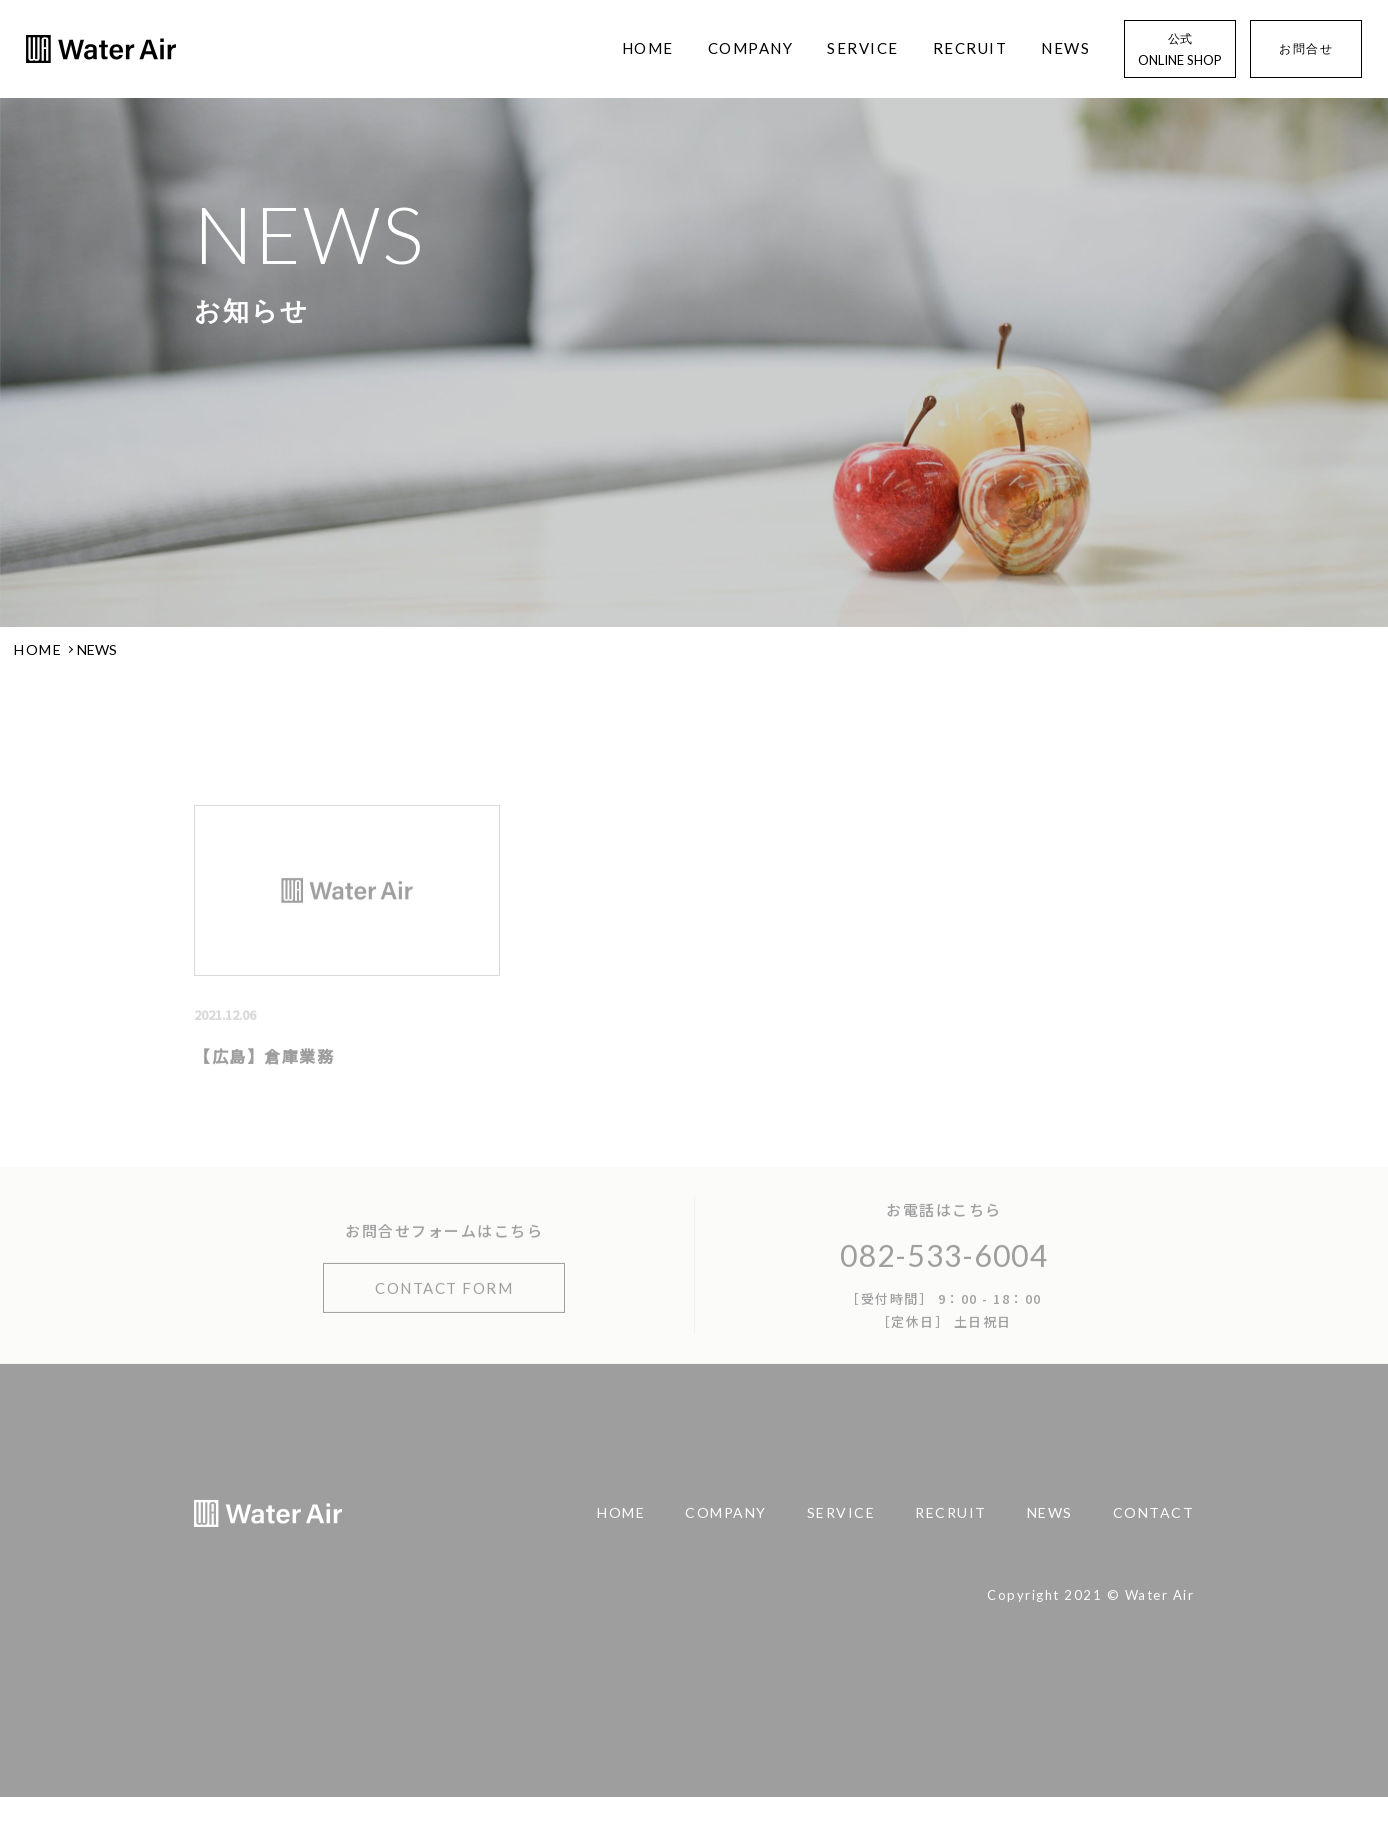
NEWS (1065, 48)
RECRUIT (970, 48)
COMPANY (751, 48)
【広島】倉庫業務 (264, 1075)
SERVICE (863, 48)
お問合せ (1306, 49)
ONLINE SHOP (1180, 48)
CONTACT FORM (444, 1307)
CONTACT (1154, 1531)
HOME (648, 48)
